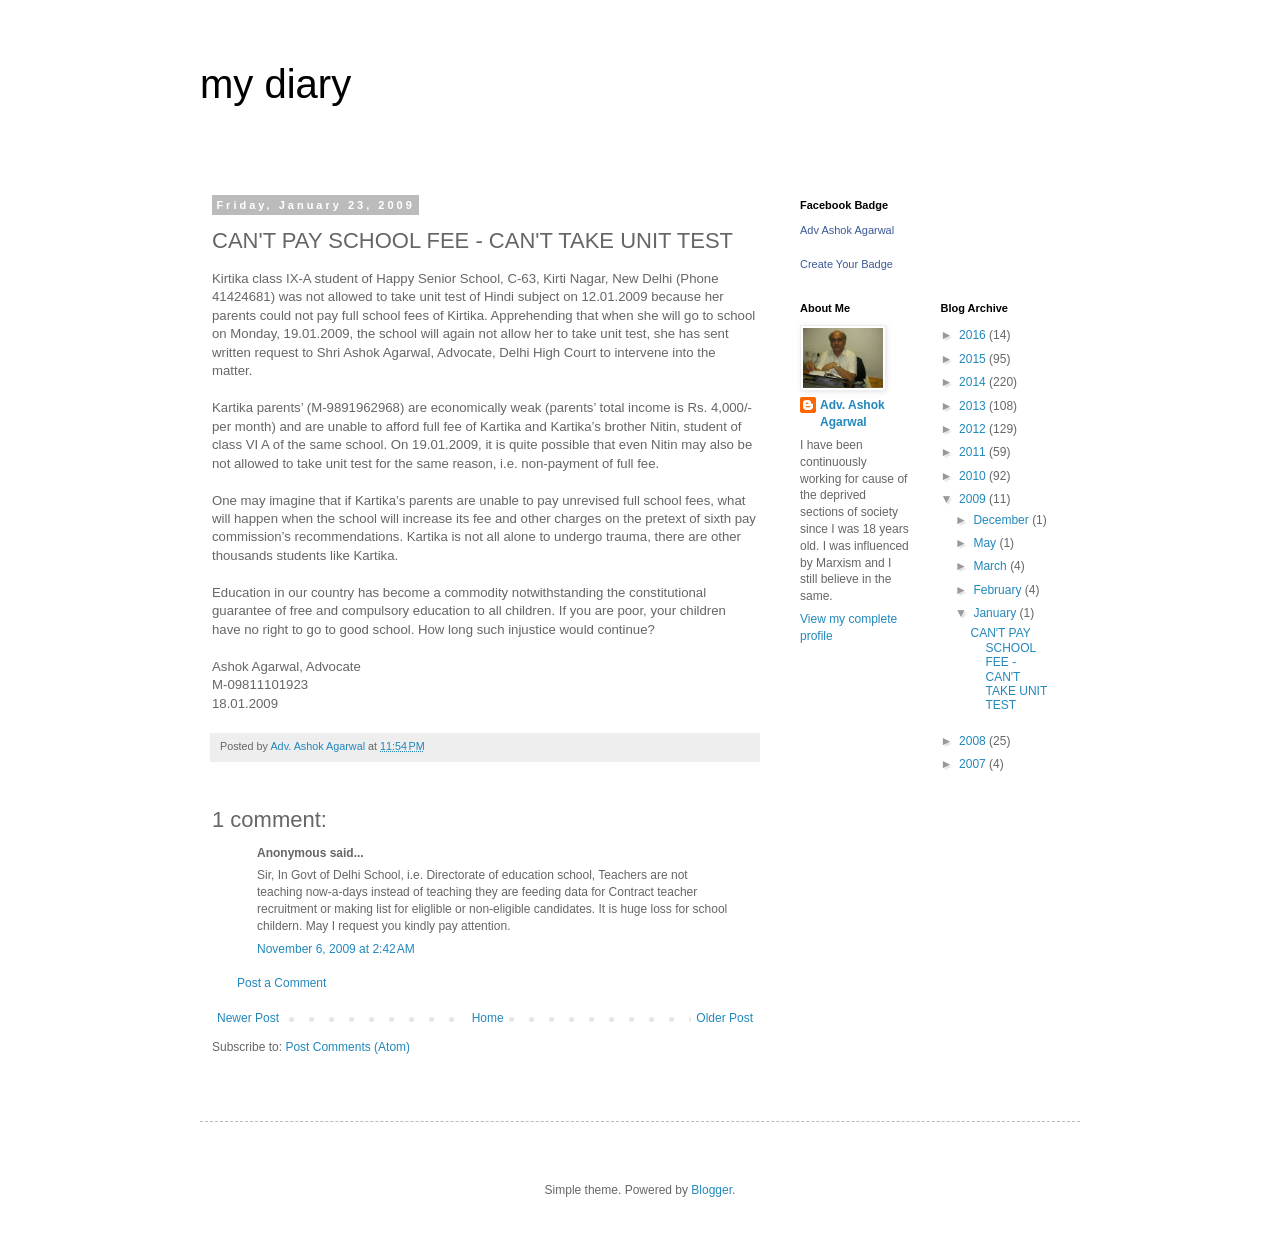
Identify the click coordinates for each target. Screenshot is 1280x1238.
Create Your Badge (846, 264)
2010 (974, 476)
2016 (974, 335)
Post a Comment (281, 983)
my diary (275, 84)
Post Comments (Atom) (347, 1047)
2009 (974, 499)
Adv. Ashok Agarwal (852, 413)
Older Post (724, 1018)
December (1002, 520)
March (991, 566)
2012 (974, 429)
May (986, 543)
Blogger (711, 1190)
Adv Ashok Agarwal (847, 230)
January (996, 613)
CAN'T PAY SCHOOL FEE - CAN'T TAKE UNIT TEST (1008, 669)
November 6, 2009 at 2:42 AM (336, 949)
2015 (974, 359)
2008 (974, 741)
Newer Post (248, 1018)
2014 (974, 382)
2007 (974, 764)
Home (488, 1018)
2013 (974, 406)
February (998, 590)
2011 (974, 452)
